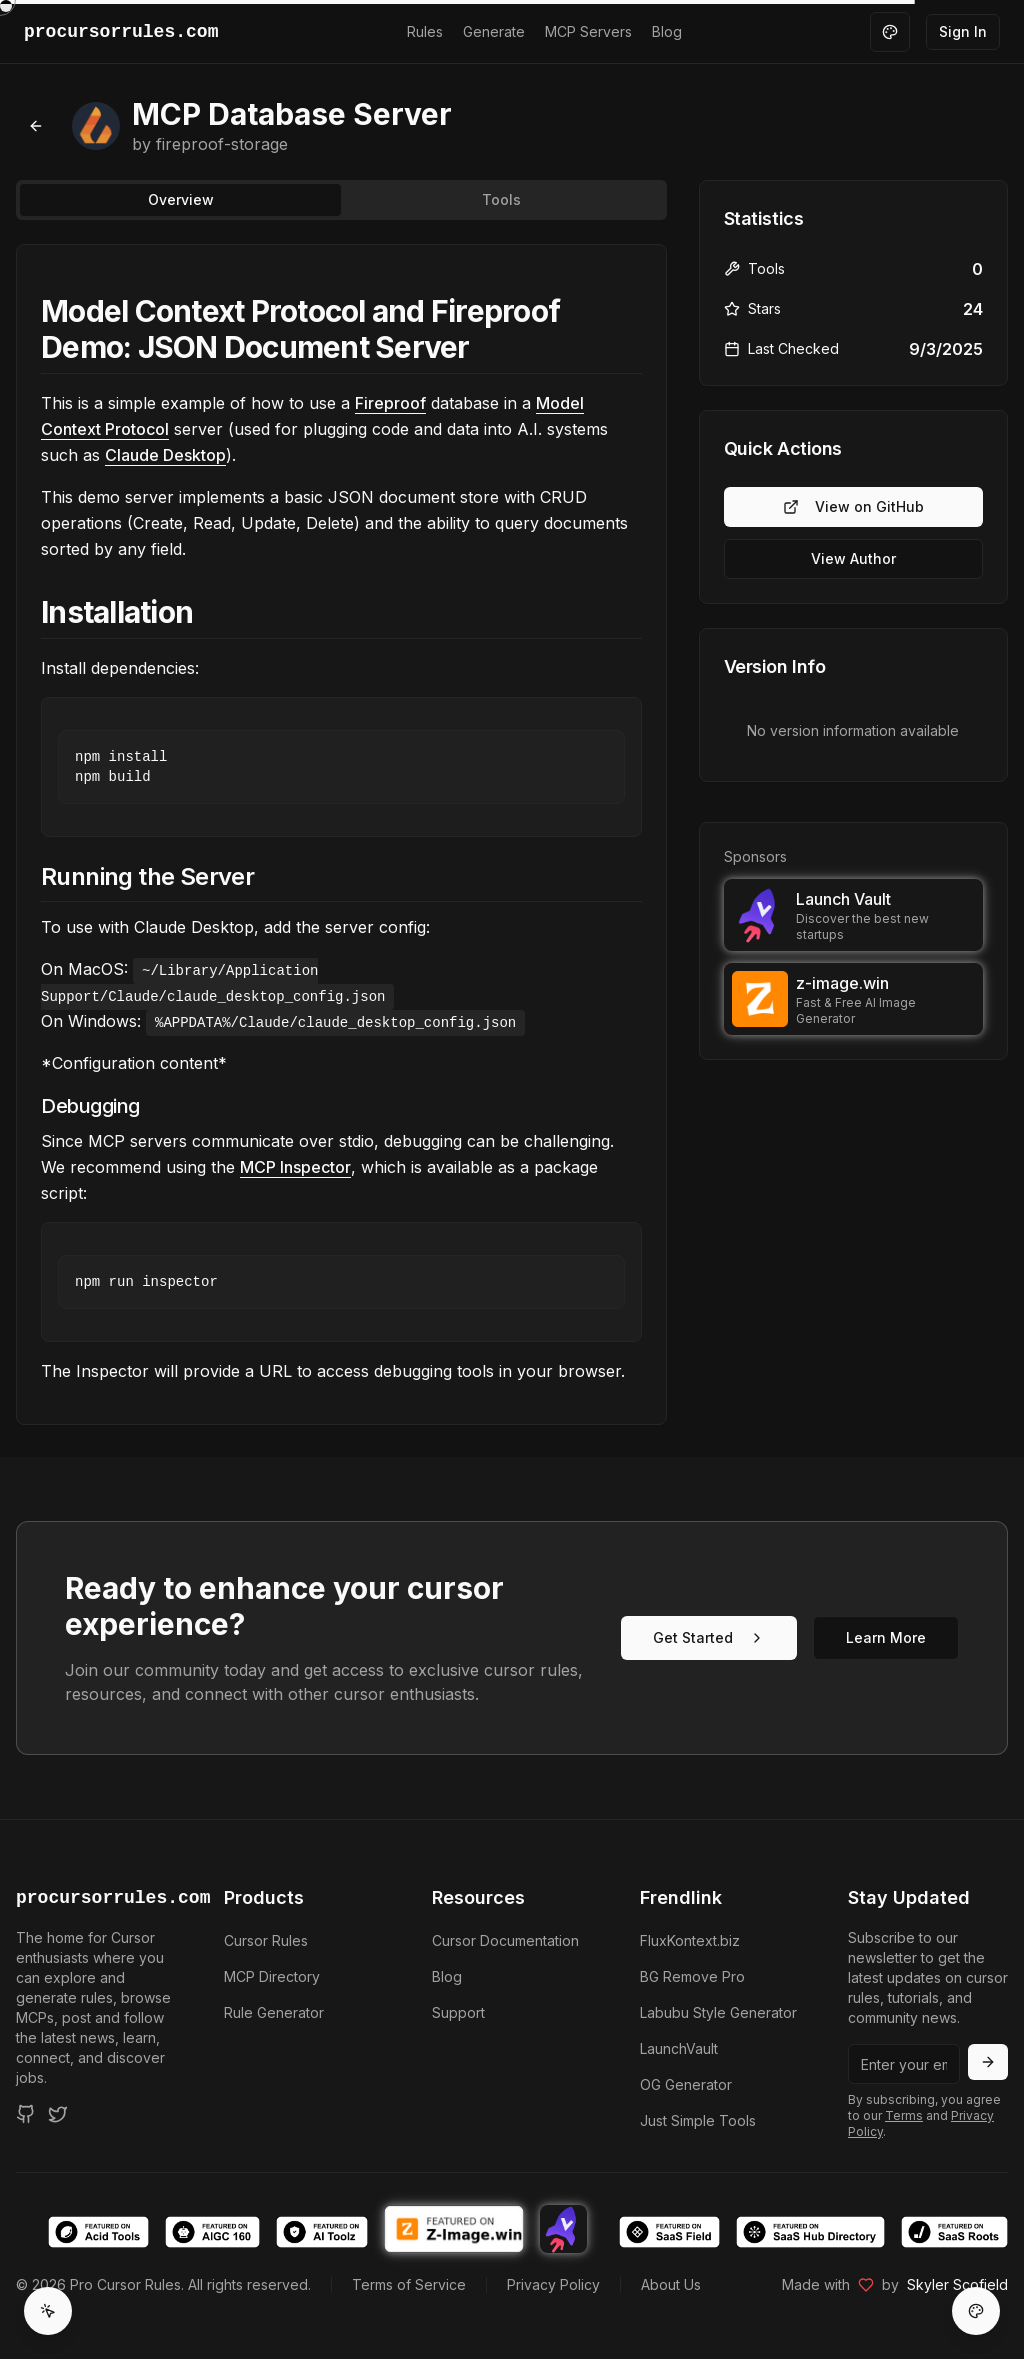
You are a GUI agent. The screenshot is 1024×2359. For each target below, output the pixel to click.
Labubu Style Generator (718, 2012)
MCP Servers (588, 31)
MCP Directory (272, 1976)
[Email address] (904, 2064)
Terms (904, 2115)
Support (458, 2012)
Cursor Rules (266, 1940)
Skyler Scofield (957, 2284)
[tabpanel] (341, 834)
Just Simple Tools (698, 2120)
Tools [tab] (501, 199)
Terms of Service (409, 2284)
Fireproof (390, 403)
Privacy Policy (553, 2284)
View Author (853, 558)
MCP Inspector (295, 1167)
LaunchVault (679, 2048)
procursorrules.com (96, 1898)
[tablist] (341, 200)
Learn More (886, 1637)
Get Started (709, 1637)
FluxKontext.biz (690, 1940)
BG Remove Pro (692, 1976)
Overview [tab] (181, 199)
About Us (671, 2284)
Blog (667, 31)
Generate (494, 31)
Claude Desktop (165, 455)
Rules (425, 31)
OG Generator (686, 2084)
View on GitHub (853, 506)
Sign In (963, 31)
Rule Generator (274, 2012)
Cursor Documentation (505, 1940)
